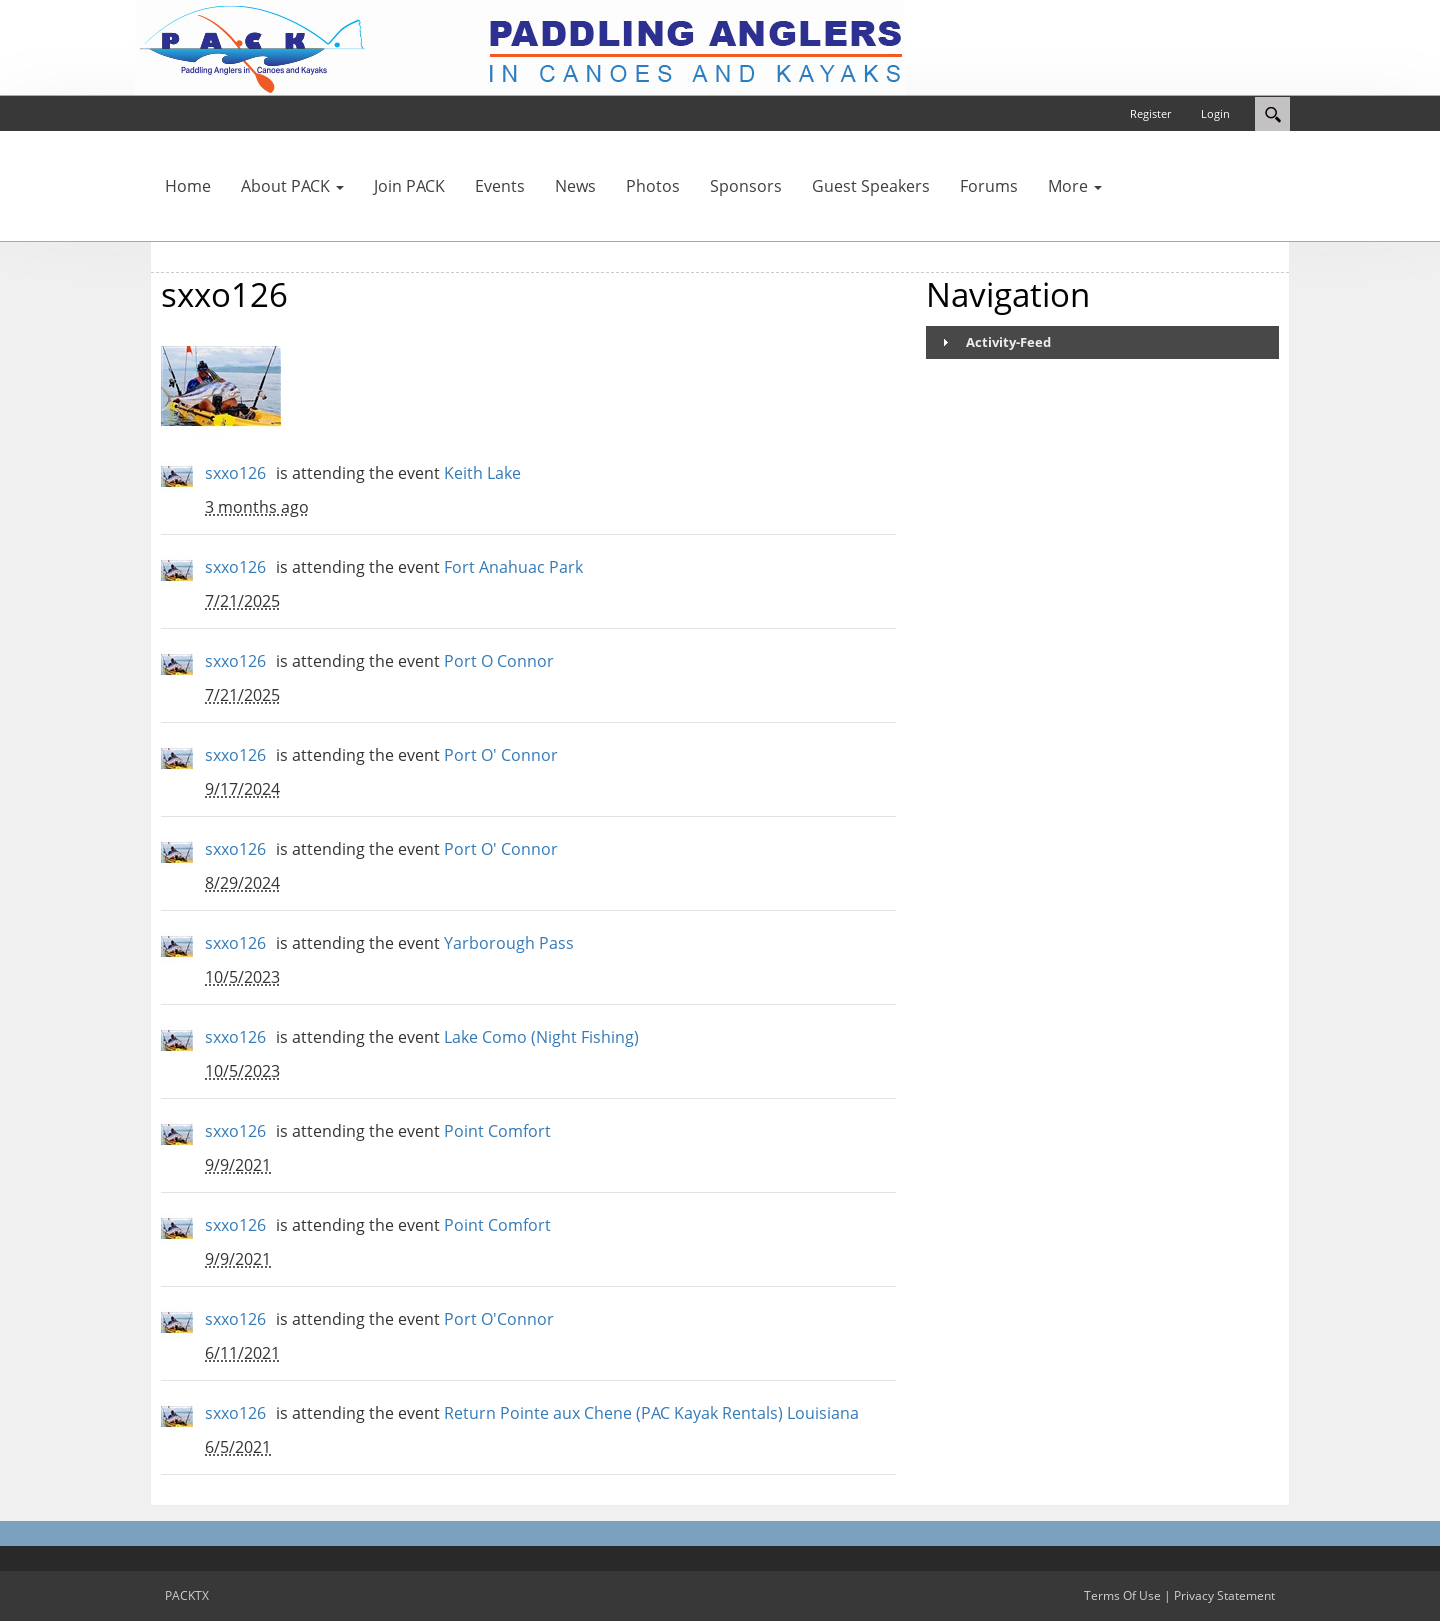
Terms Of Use (1122, 1595)
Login (1215, 113)
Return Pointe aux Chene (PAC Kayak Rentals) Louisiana (651, 1413)
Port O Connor (499, 661)
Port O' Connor (501, 755)
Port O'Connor (499, 1319)
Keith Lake (482, 473)
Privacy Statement (1224, 1595)
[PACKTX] (520, 46)
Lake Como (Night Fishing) (541, 1037)
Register (1150, 113)
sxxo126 (235, 473)
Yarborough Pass (509, 943)
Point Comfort (497, 1131)
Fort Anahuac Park (513, 567)
